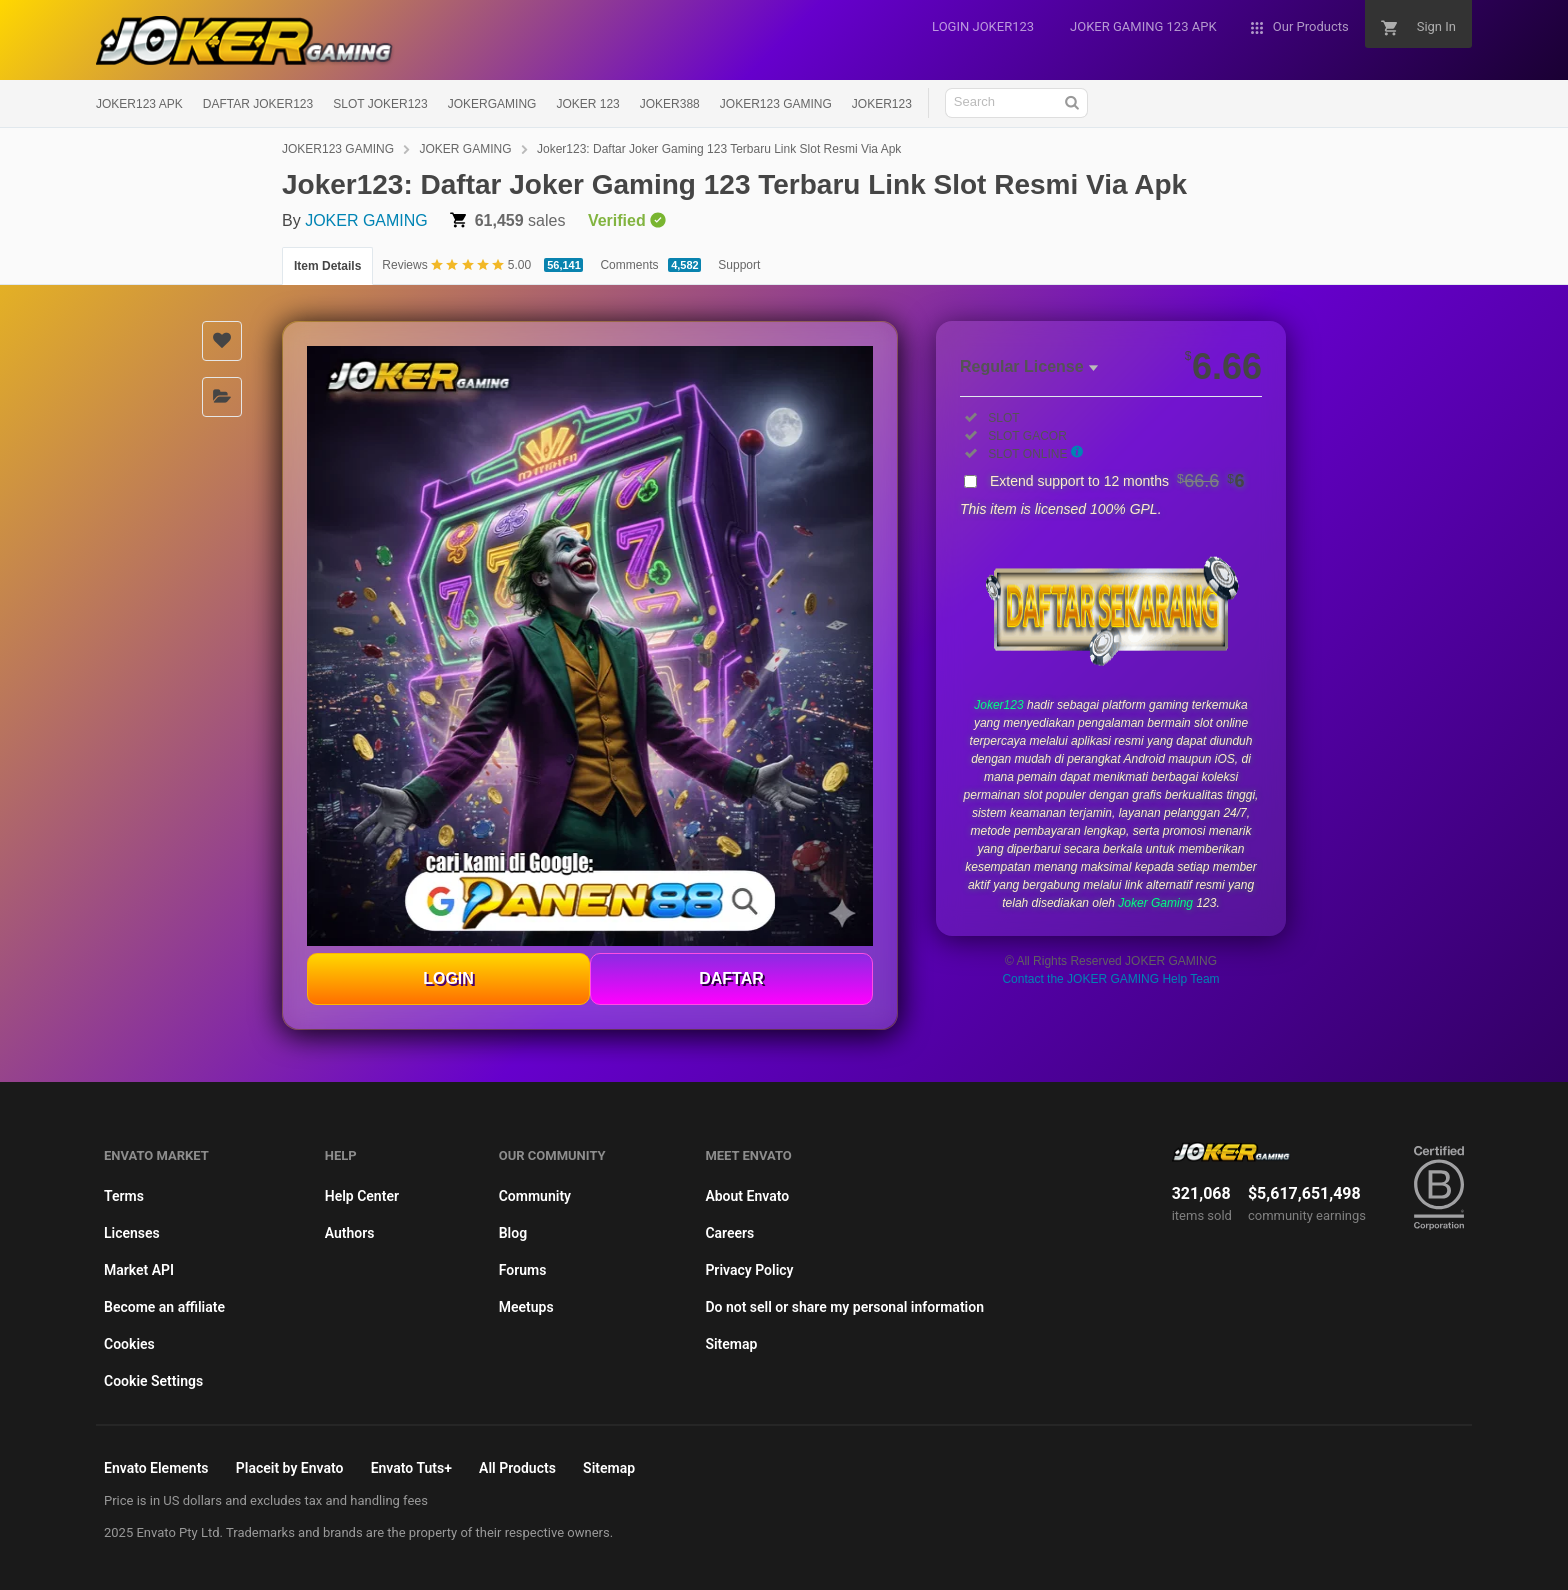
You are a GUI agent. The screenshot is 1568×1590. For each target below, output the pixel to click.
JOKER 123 (587, 104)
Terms (124, 1196)
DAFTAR (731, 978)
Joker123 (998, 705)
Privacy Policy (749, 1270)
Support (739, 265)
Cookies (129, 1344)
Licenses (132, 1233)
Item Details (327, 266)
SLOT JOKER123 (380, 104)
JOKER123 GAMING (776, 104)
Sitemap (731, 1344)
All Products (517, 1468)
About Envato (747, 1196)
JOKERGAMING (492, 104)
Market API (139, 1270)
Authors (350, 1233)
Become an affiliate (164, 1307)
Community (535, 1196)
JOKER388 (670, 104)
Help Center (362, 1196)
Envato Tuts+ (411, 1468)
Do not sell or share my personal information (844, 1307)
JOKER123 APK (139, 104)
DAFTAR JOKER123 (258, 104)
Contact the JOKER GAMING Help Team (1110, 979)
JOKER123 (882, 104)
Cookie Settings (153, 1381)
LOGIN (448, 978)
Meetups (526, 1307)
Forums (523, 1270)
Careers (729, 1233)
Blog (513, 1233)
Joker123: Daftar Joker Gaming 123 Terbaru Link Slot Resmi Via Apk (719, 149)
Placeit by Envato (290, 1468)
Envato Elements (156, 1468)
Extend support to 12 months (1117, 481)
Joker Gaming (1155, 903)
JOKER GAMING (465, 149)
